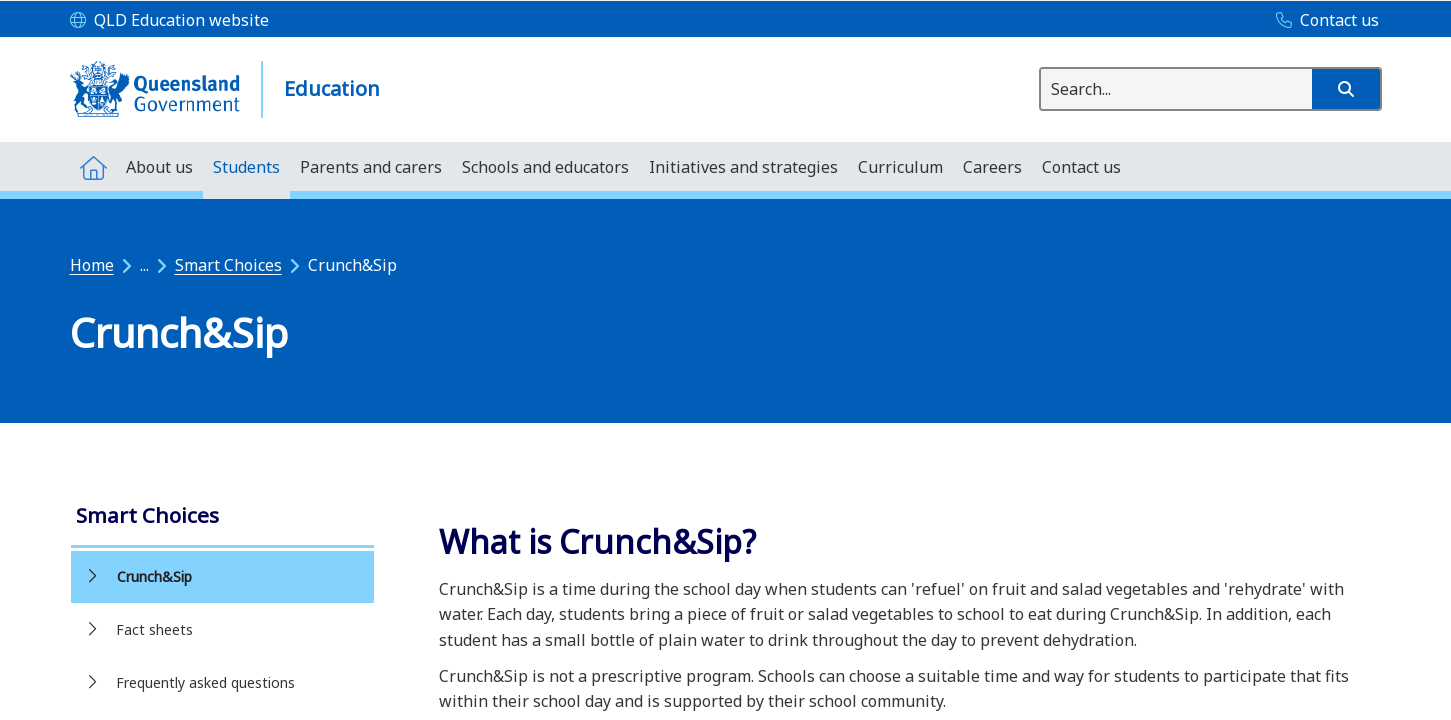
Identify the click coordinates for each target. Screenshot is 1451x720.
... (144, 265)
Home (92, 265)
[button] (1346, 89)
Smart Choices (228, 265)
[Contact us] (1322, 21)
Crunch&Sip (154, 576)
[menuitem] (93, 166)
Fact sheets (154, 629)
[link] (223, 517)
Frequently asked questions (205, 682)
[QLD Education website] (169, 21)
